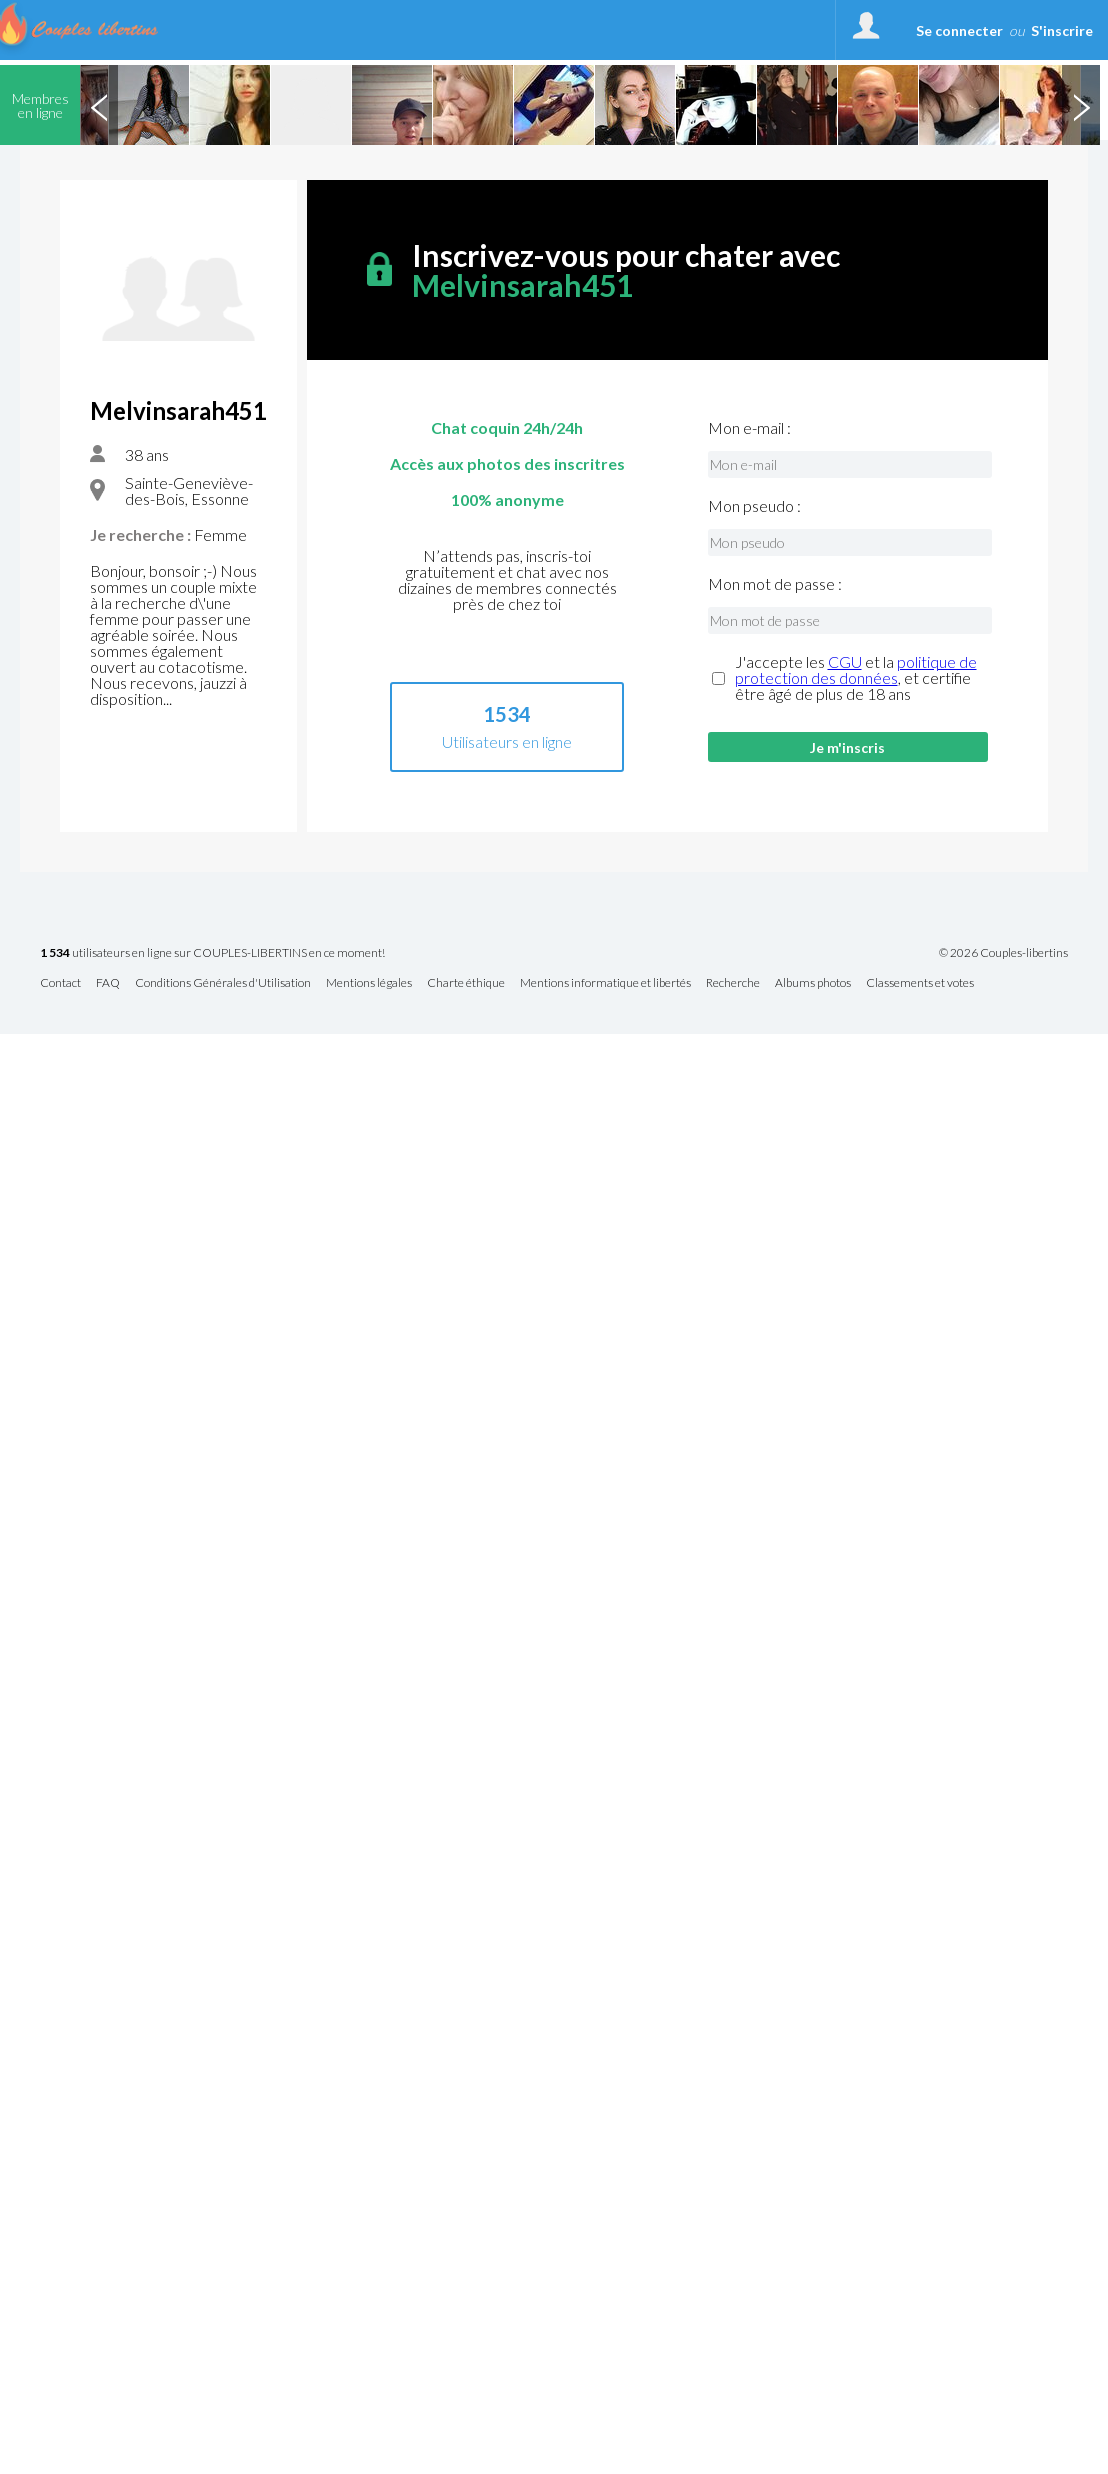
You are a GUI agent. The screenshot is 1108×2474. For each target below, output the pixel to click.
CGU (845, 661)
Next (1081, 105)
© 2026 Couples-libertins (1003, 953)
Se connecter (959, 30)
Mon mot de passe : (775, 584)
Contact (60, 983)
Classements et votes (920, 983)
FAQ (108, 983)
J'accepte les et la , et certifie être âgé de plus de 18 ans (856, 678)
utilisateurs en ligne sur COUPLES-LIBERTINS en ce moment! (212, 953)
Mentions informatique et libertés (605, 983)
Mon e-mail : (749, 428)
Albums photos (813, 983)
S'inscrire (1062, 30)
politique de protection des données (856, 669)
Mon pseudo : (754, 506)
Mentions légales (369, 983)
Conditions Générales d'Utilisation (223, 983)
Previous (99, 105)
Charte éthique (466, 983)
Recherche (733, 983)
